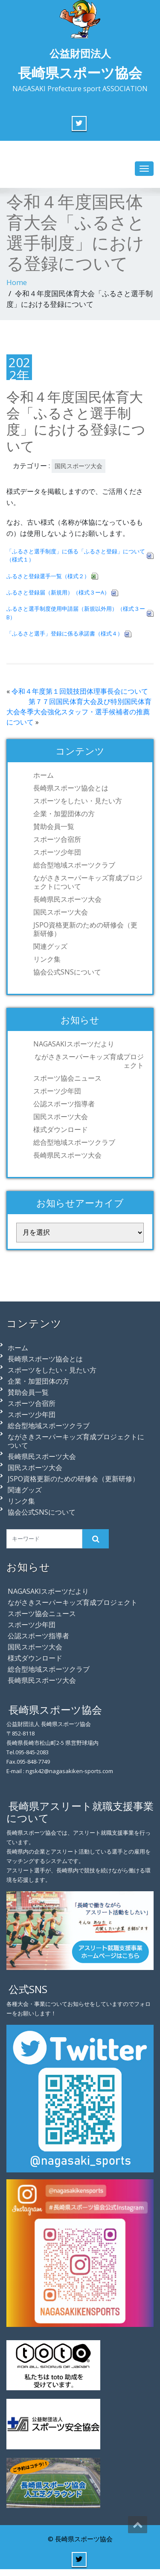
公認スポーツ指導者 (64, 1103)
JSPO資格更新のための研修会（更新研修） (85, 929)
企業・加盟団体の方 (64, 813)
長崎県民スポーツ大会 (67, 899)
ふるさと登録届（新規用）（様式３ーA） (58, 592)
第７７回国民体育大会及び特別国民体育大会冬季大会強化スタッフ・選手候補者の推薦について (78, 712)
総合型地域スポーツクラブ (74, 865)
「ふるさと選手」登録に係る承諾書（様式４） (64, 633)
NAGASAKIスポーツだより (73, 1044)
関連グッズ (50, 946)
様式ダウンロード (60, 1129)
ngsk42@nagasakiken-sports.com (69, 1771)
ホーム (43, 775)
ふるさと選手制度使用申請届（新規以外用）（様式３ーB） (75, 613)
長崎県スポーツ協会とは (70, 788)
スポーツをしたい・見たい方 (77, 800)
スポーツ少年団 (57, 852)
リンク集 (47, 959)
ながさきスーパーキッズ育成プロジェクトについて (88, 882)
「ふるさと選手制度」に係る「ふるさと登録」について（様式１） (75, 555)
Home (16, 282)
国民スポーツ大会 (78, 466)
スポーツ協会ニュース (67, 1078)
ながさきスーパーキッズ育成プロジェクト (89, 1061)
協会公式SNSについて (67, 972)
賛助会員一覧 (53, 826)
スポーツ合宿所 (57, 839)
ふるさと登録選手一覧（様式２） (48, 576)
